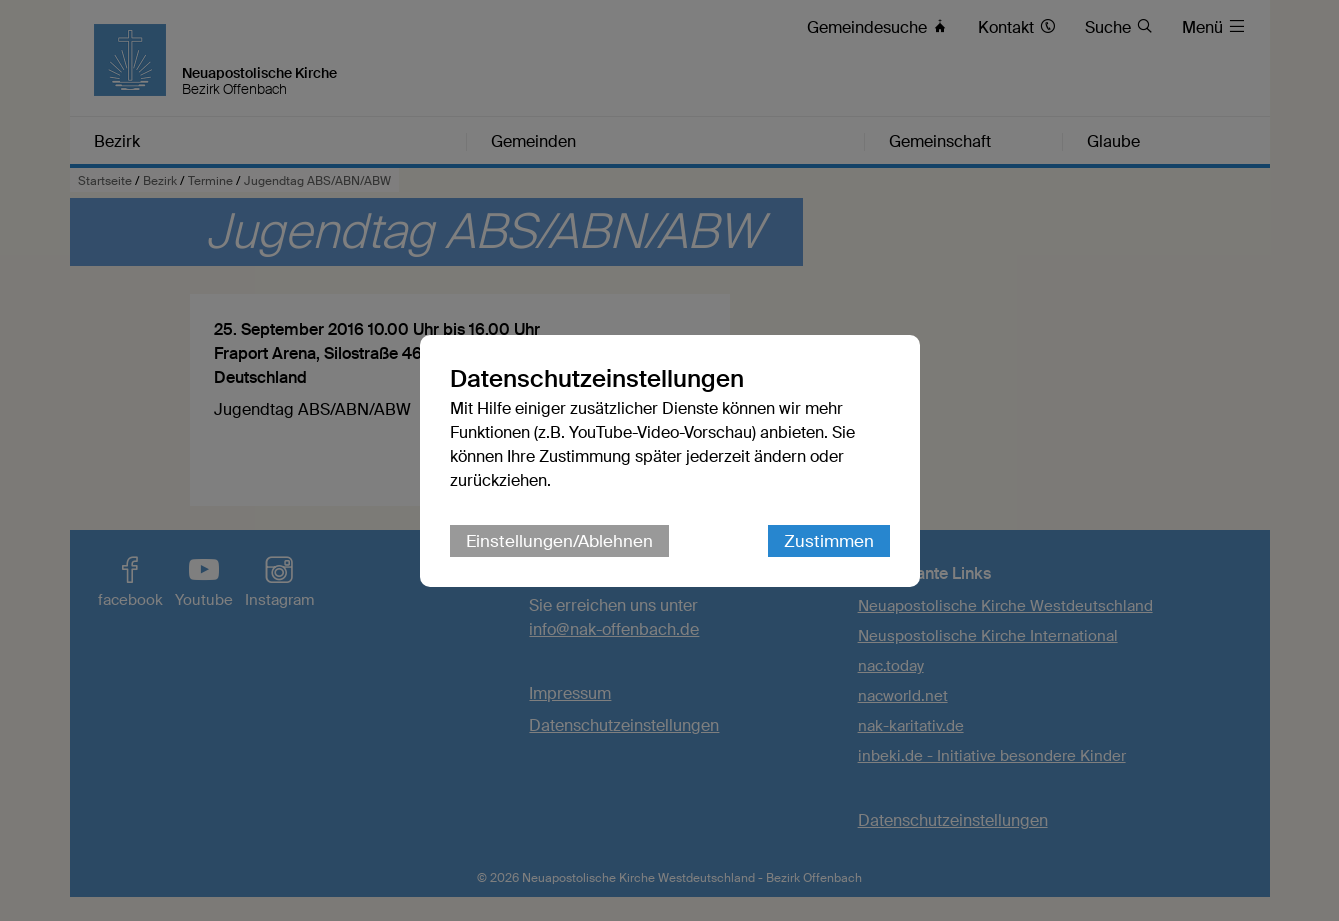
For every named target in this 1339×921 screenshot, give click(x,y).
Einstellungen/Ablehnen (559, 541)
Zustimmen (829, 541)
